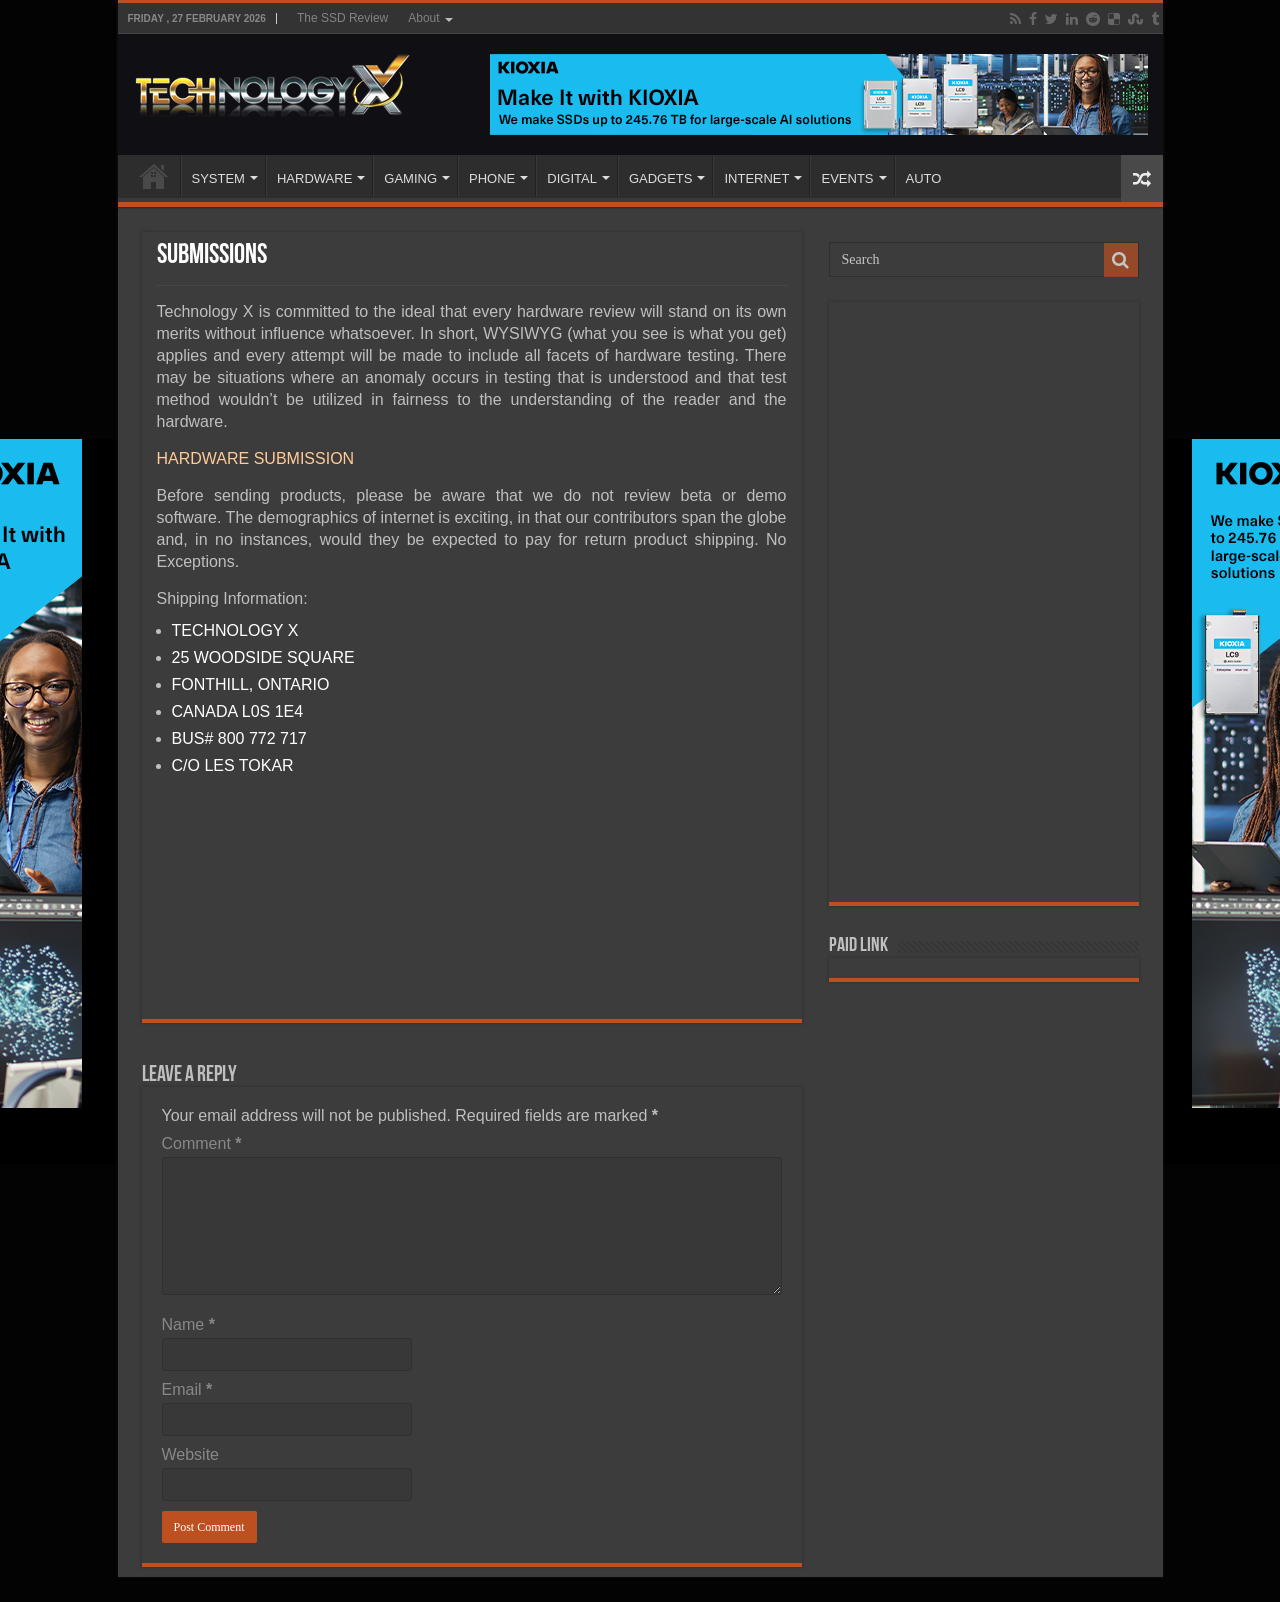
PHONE (492, 178)
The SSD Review (342, 18)
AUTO (924, 178)
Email (187, 1389)
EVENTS (847, 178)
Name (188, 1324)
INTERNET (756, 178)
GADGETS (661, 178)
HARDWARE (314, 178)
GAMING (410, 178)
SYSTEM (218, 178)
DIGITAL (572, 178)
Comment (202, 1143)
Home (154, 176)
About (423, 18)
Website (191, 1454)
